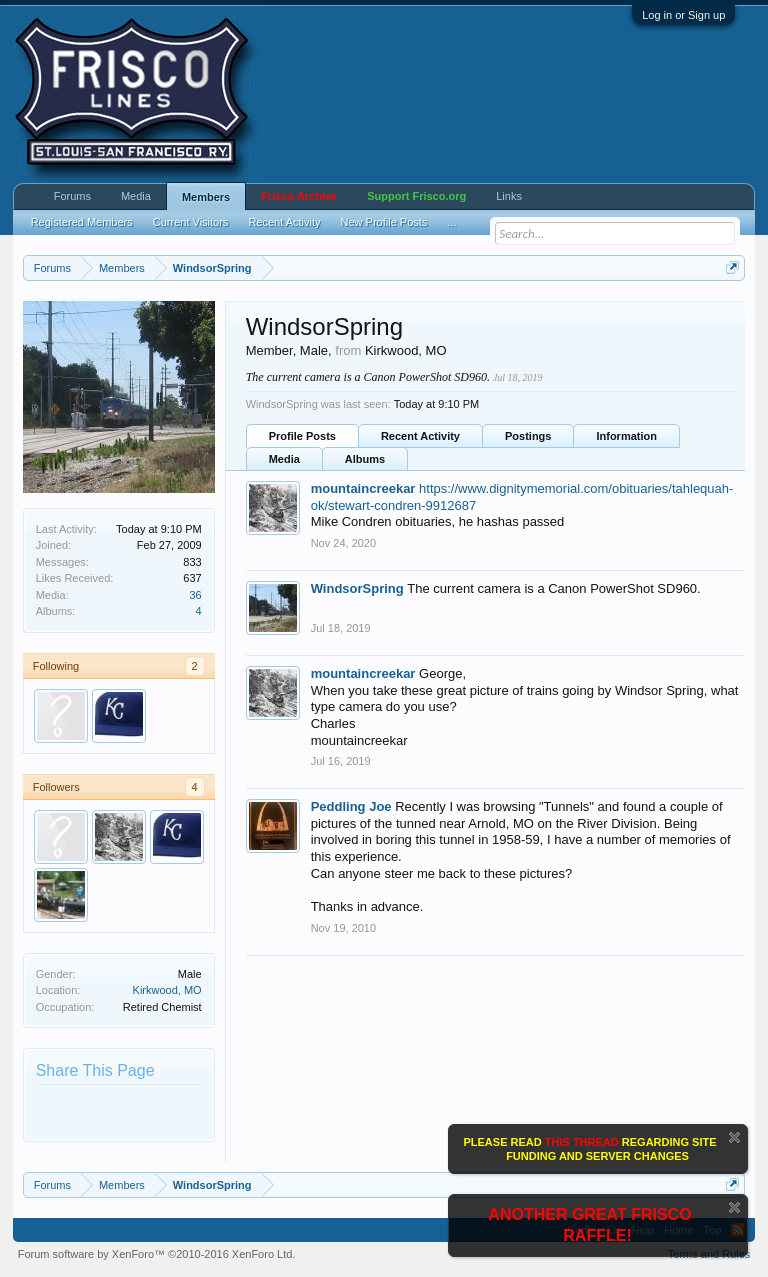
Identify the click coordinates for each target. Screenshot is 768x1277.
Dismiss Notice (734, 1137)
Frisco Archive (299, 196)
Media (284, 459)
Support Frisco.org (416, 196)
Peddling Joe (351, 806)
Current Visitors (191, 222)
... (451, 222)
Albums (365, 459)
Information (626, 436)
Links (509, 196)
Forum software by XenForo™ (157, 1254)
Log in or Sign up (683, 15)
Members (206, 197)
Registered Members (82, 222)
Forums (72, 196)
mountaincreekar (363, 488)
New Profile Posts (384, 222)
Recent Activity (420, 436)
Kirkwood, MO (167, 990)
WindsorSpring (357, 588)
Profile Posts (302, 436)
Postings (528, 436)
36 (195, 595)
